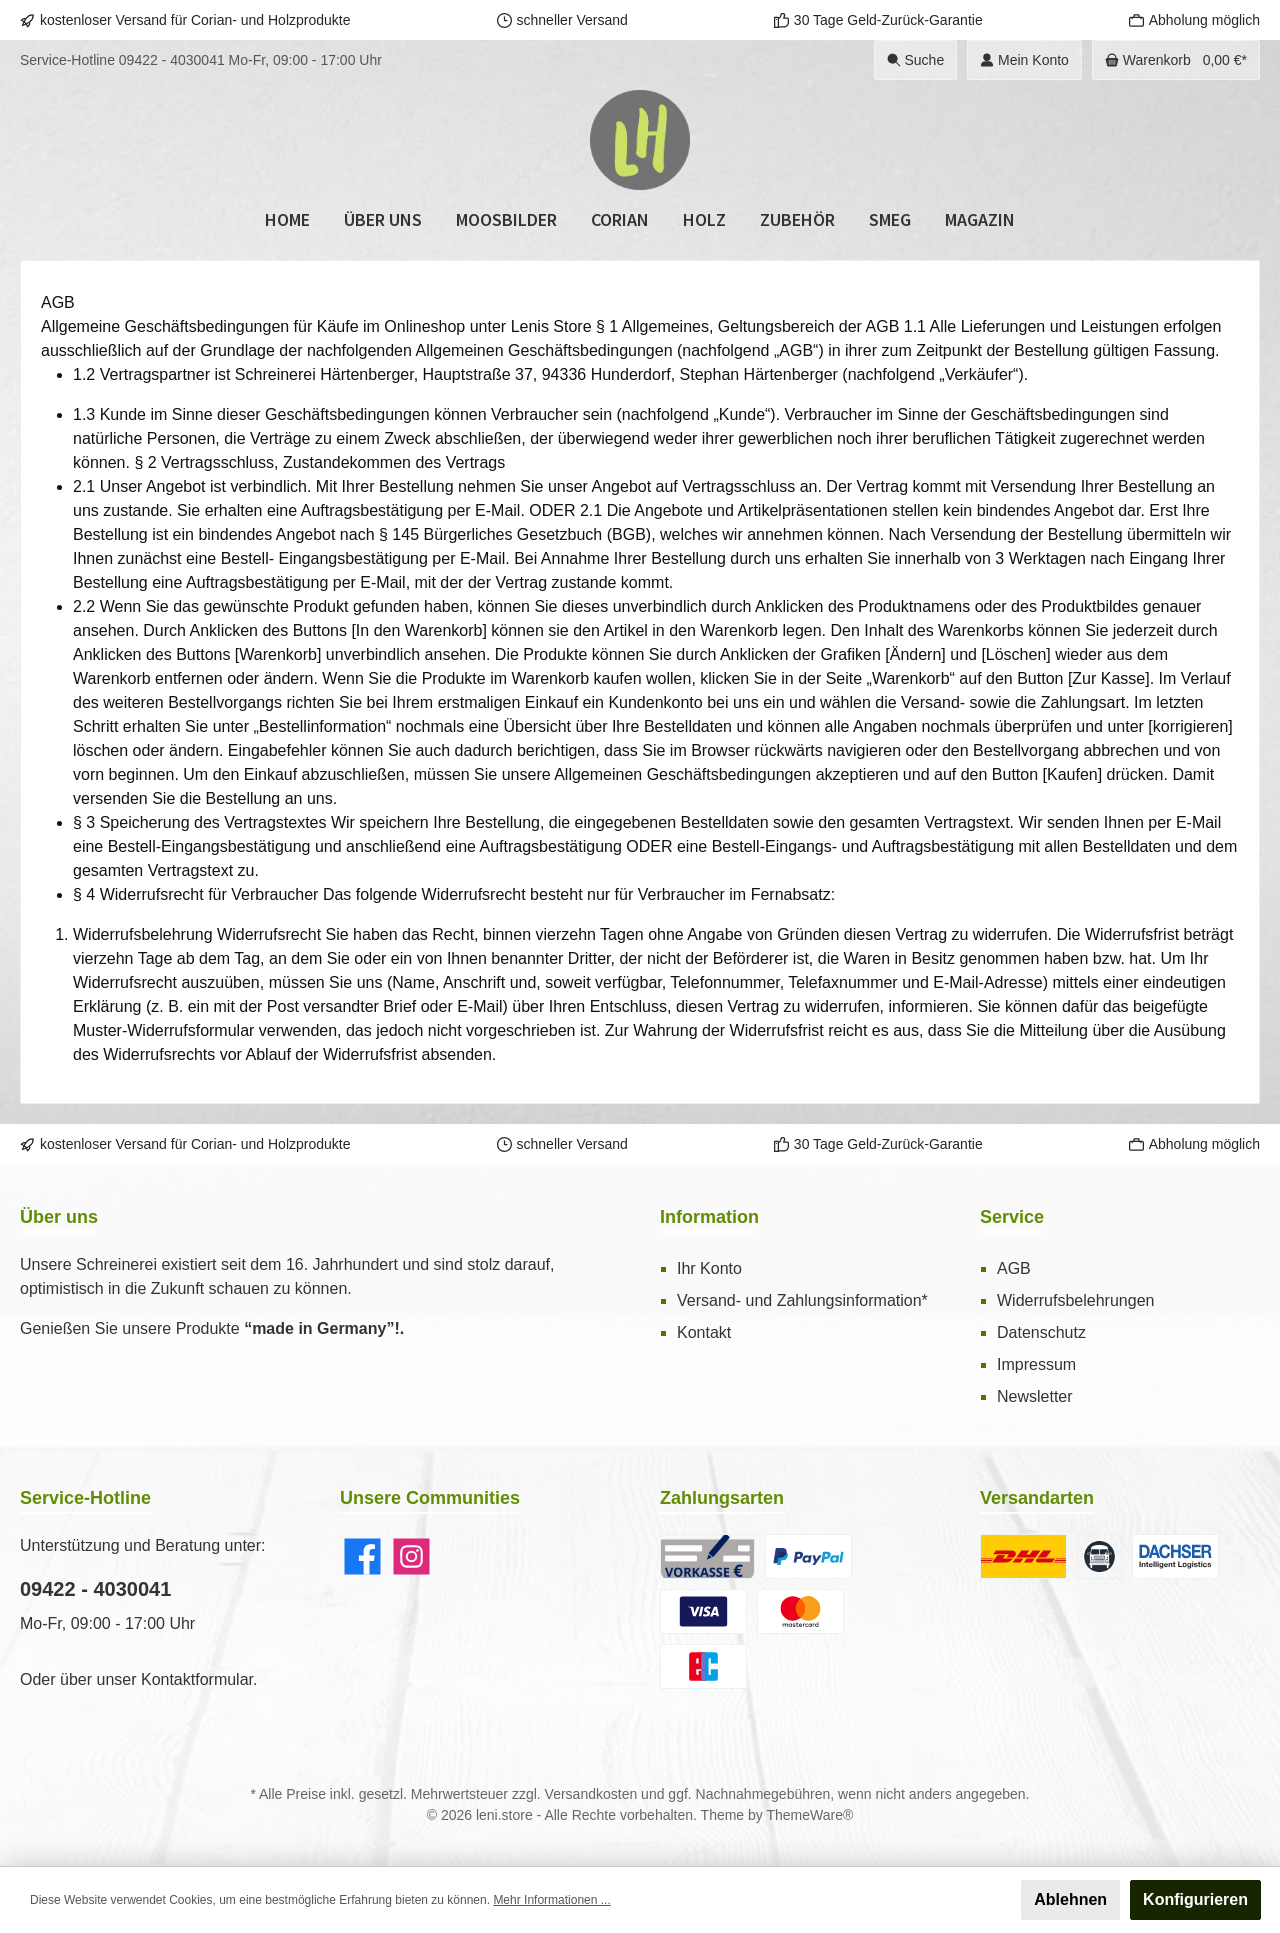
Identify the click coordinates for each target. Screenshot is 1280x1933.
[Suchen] (916, 60)
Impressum (1036, 1364)
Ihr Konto (709, 1268)
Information (709, 1217)
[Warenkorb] (1176, 60)
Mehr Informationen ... (551, 1900)
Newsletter (1035, 1396)
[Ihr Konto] (1024, 60)
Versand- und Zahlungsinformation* (802, 1300)
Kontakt (704, 1332)
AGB (1014, 1268)
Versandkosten (591, 1794)
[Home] (287, 220)
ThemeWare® (809, 1815)
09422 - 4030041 (172, 60)
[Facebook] (362, 1556)
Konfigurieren (1195, 1899)
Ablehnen (1070, 1899)
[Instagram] (411, 1556)
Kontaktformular (197, 1679)
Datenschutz (1041, 1332)
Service (1012, 1217)
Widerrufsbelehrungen (1075, 1300)
